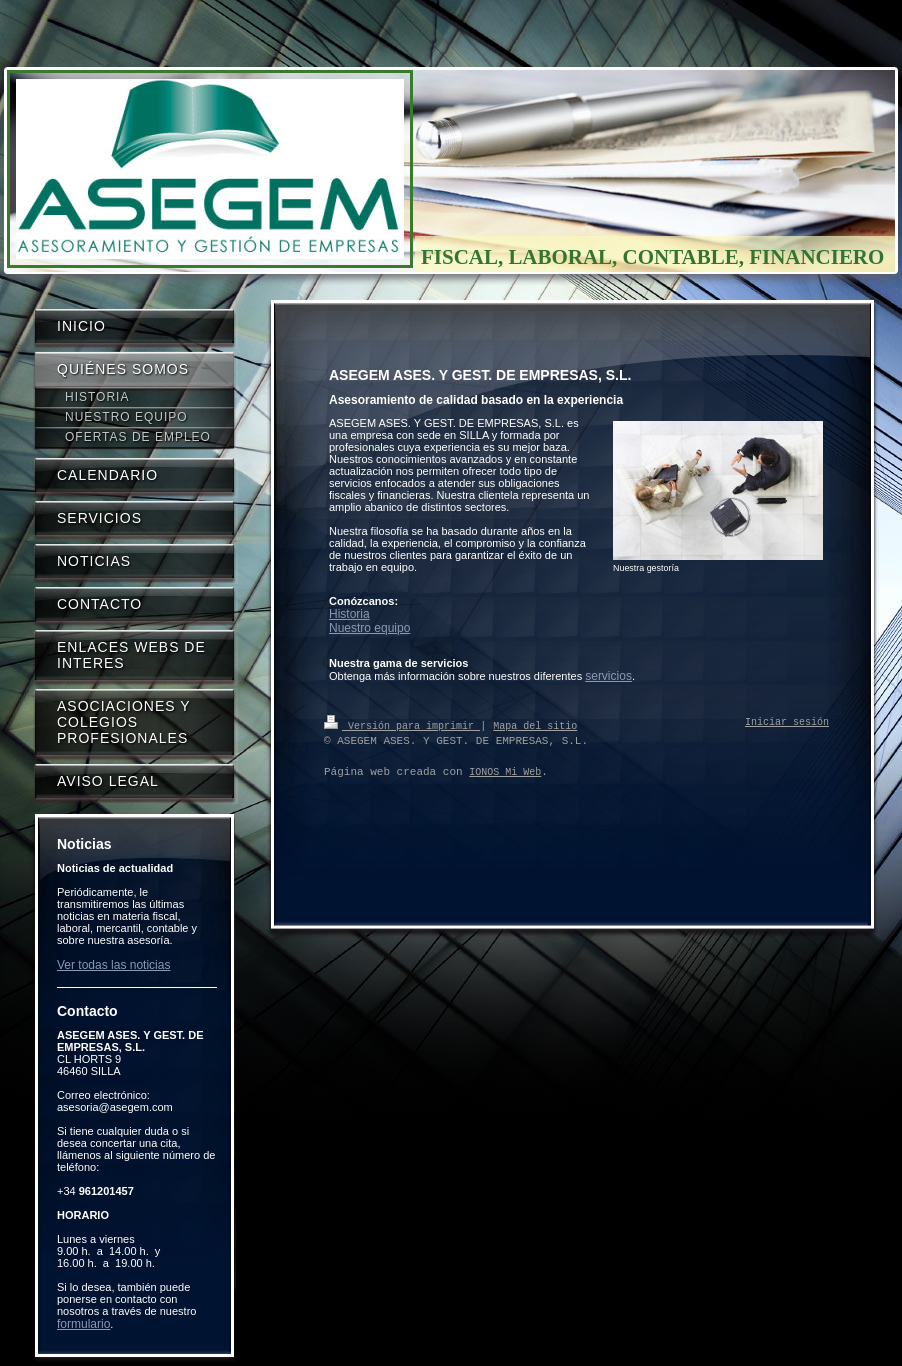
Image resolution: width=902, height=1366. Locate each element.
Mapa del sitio (535, 725)
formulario (83, 1324)
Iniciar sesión (787, 723)
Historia (349, 614)
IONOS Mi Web (505, 772)
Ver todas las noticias (113, 965)
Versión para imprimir (402, 725)
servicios (608, 676)
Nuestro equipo (369, 628)
